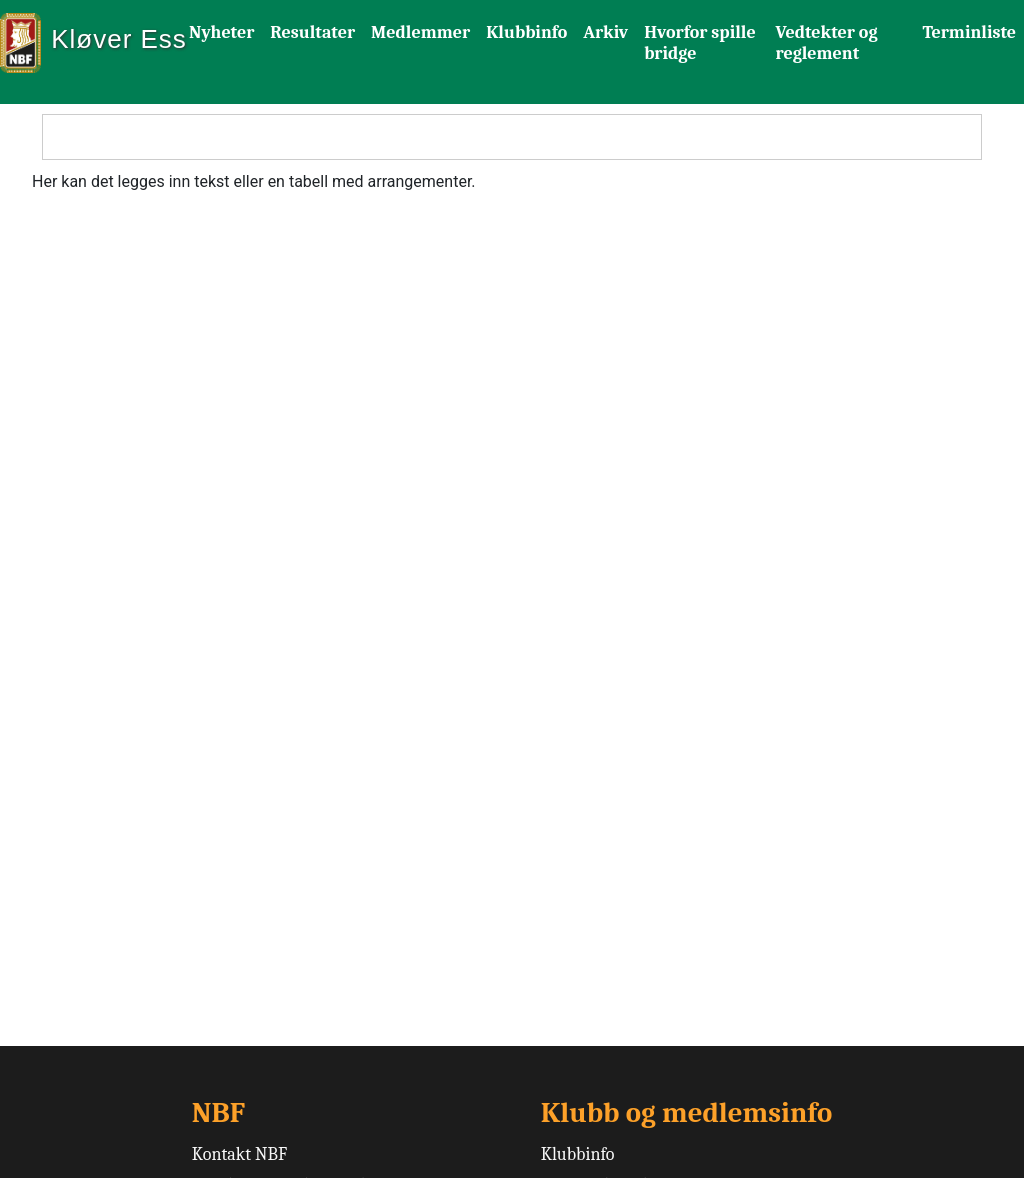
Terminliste (969, 32)
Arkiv (605, 32)
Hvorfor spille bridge (699, 43)
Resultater (312, 32)
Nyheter (221, 32)
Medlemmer (420, 32)
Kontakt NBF (239, 1154)
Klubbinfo (526, 32)
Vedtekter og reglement (827, 43)
